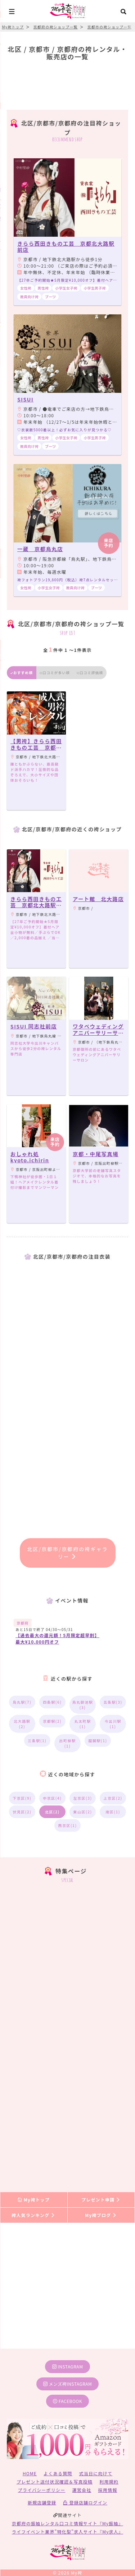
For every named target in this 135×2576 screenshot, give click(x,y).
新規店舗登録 (42, 2502)
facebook (67, 2401)
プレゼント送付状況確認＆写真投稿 (55, 2482)
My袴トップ (34, 2199)
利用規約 (108, 2482)
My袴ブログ (101, 2215)
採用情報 (107, 2490)
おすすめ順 (21, 672)
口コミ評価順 (90, 672)
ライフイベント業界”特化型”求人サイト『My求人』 (67, 2532)
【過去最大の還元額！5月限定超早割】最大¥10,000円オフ (57, 1638)
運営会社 (81, 2490)
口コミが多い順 (55, 672)
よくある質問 (58, 2473)
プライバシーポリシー (42, 2490)
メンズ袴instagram (67, 2384)
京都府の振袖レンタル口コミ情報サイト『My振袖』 (67, 2523)
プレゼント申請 (101, 2199)
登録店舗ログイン (85, 2502)
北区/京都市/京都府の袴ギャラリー (67, 1552)
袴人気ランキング (33, 2215)
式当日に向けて (95, 2473)
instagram (67, 2366)
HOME (30, 2473)
